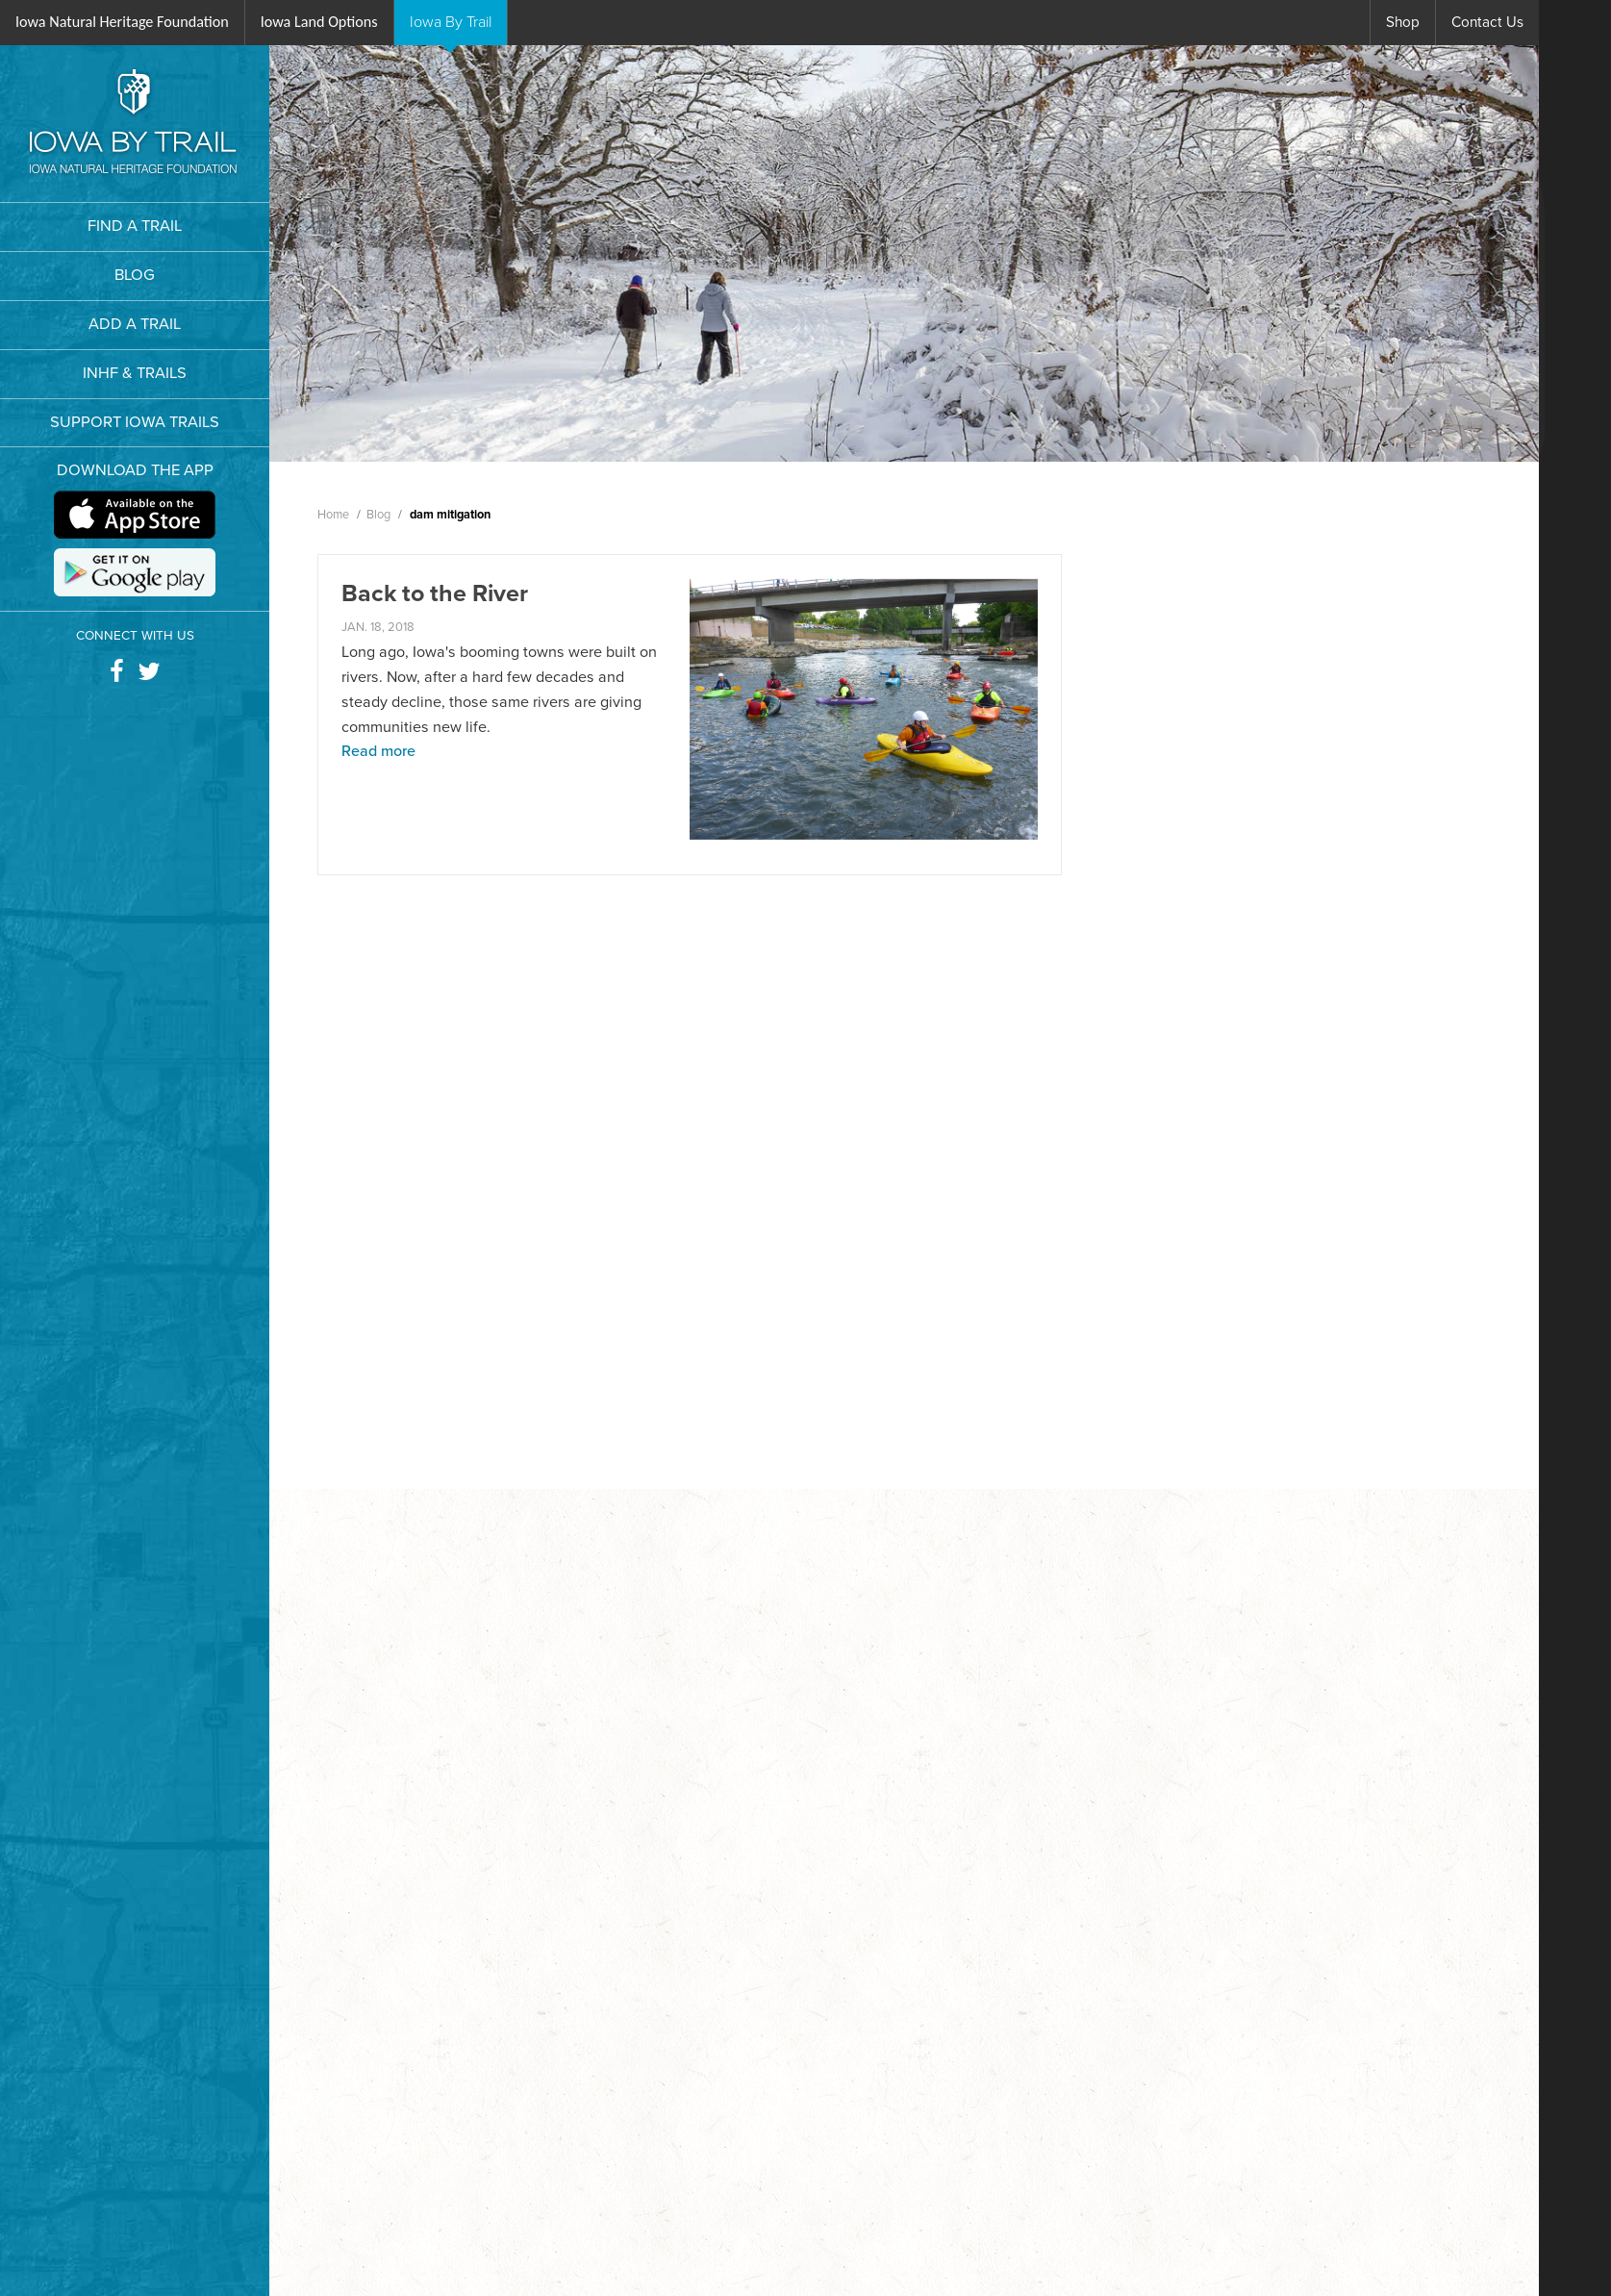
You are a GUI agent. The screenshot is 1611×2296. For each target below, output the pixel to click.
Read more (378, 751)
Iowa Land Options (319, 22)
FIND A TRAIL (135, 226)
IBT (450, 22)
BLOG (134, 275)
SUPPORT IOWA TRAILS (134, 422)
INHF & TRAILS (135, 373)
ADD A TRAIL (134, 324)
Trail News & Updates (1368, 739)
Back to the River (434, 593)
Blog (1307, 634)
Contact (1487, 22)
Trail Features (1340, 687)
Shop (1403, 22)
